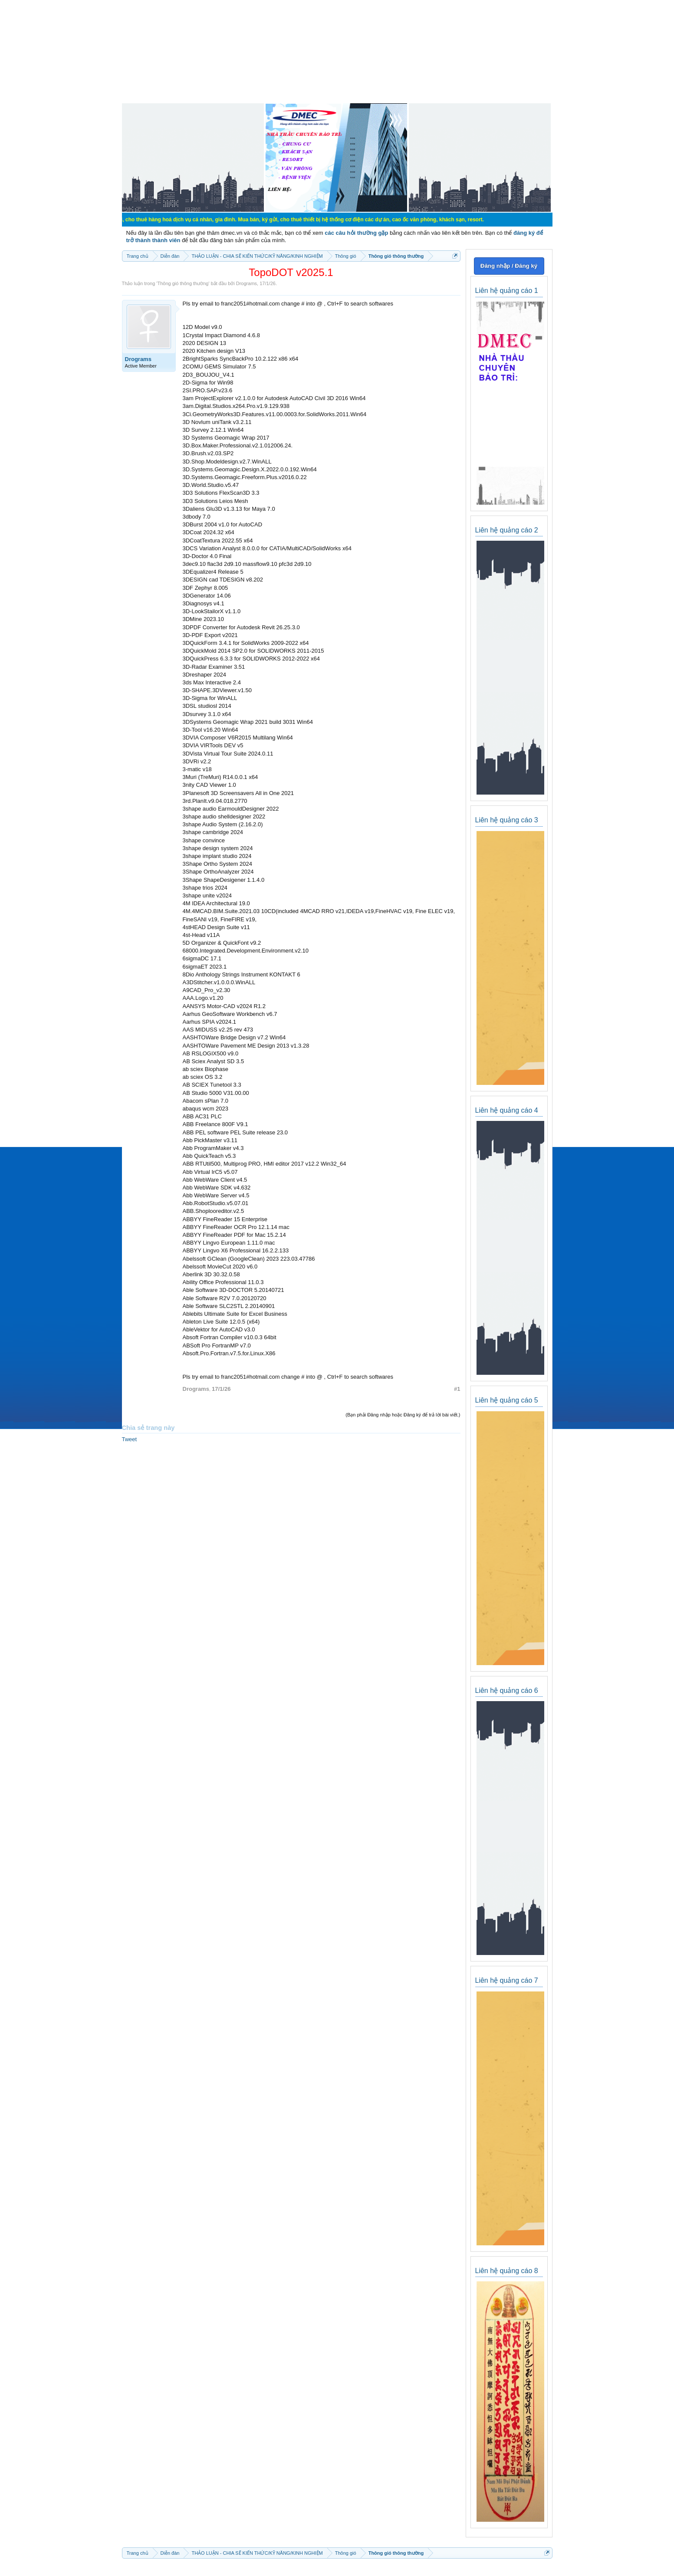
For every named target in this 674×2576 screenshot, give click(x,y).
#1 (457, 1389)
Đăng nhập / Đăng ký (508, 266)
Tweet (129, 1439)
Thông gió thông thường (182, 283)
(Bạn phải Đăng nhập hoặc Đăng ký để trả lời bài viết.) (402, 1414)
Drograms (246, 283)
